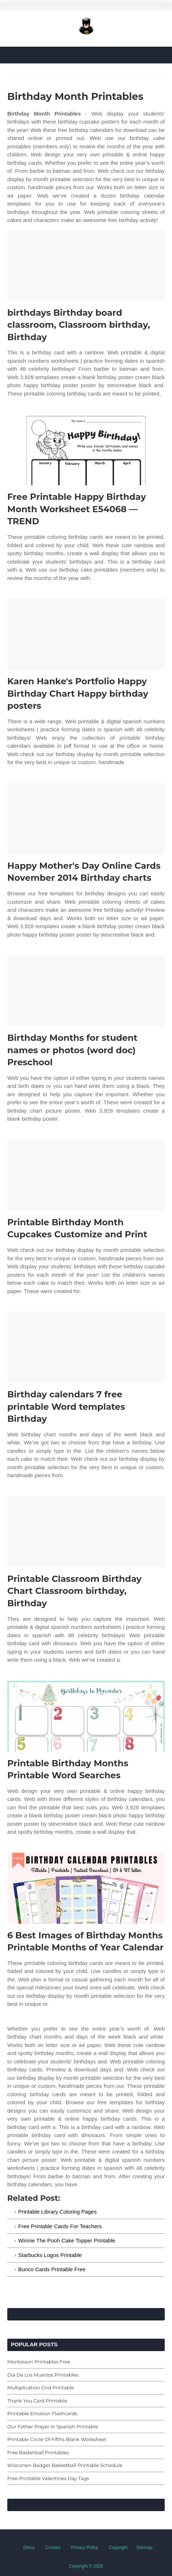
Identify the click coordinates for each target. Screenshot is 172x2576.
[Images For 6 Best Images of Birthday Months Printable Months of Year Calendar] (86, 1888)
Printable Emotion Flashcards (42, 2413)
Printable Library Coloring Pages (57, 2212)
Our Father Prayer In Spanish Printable (52, 2426)
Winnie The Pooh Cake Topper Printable (66, 2240)
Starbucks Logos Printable (50, 2255)
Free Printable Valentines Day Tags (48, 2478)
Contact (52, 2547)
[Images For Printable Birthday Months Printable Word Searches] (86, 1716)
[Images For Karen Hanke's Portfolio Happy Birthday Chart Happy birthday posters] (86, 634)
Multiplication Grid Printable (40, 2387)
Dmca (29, 2547)
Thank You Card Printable (37, 2401)
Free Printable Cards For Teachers (60, 2226)
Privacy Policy (84, 2547)
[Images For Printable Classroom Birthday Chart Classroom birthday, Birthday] (86, 1531)
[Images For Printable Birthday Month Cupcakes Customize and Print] (86, 1175)
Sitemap (144, 2547)
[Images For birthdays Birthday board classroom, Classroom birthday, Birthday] (86, 265)
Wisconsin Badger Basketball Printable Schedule (65, 2465)
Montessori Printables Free (38, 2362)
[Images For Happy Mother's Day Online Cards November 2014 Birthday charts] (86, 818)
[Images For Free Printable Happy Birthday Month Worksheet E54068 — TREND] (86, 449)
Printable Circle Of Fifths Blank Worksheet (57, 2439)
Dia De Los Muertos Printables (43, 2375)
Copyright (118, 2547)
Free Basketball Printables (38, 2452)
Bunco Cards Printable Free (51, 2269)
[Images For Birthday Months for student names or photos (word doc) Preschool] (86, 990)
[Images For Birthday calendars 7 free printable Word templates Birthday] (86, 1347)
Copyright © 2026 (86, 2566)
